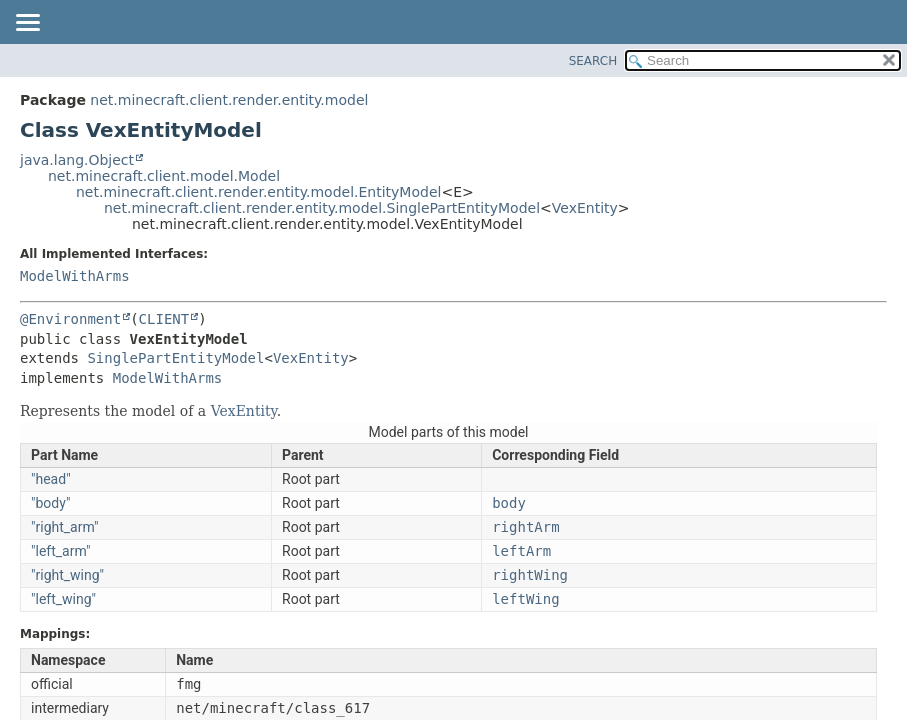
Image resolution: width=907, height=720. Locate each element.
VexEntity (585, 208)
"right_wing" (67, 575)
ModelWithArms (75, 276)
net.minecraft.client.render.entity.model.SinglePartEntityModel (322, 208)
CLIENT (164, 319)
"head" (51, 479)
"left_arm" (61, 551)
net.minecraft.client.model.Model (164, 176)
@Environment (70, 319)
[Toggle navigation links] (27, 24)
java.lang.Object (77, 160)
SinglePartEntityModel (175, 358)
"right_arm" (65, 527)
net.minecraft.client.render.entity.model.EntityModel (258, 192)
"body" (50, 503)
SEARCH (593, 61)
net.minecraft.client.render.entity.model (229, 100)
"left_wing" (63, 599)
